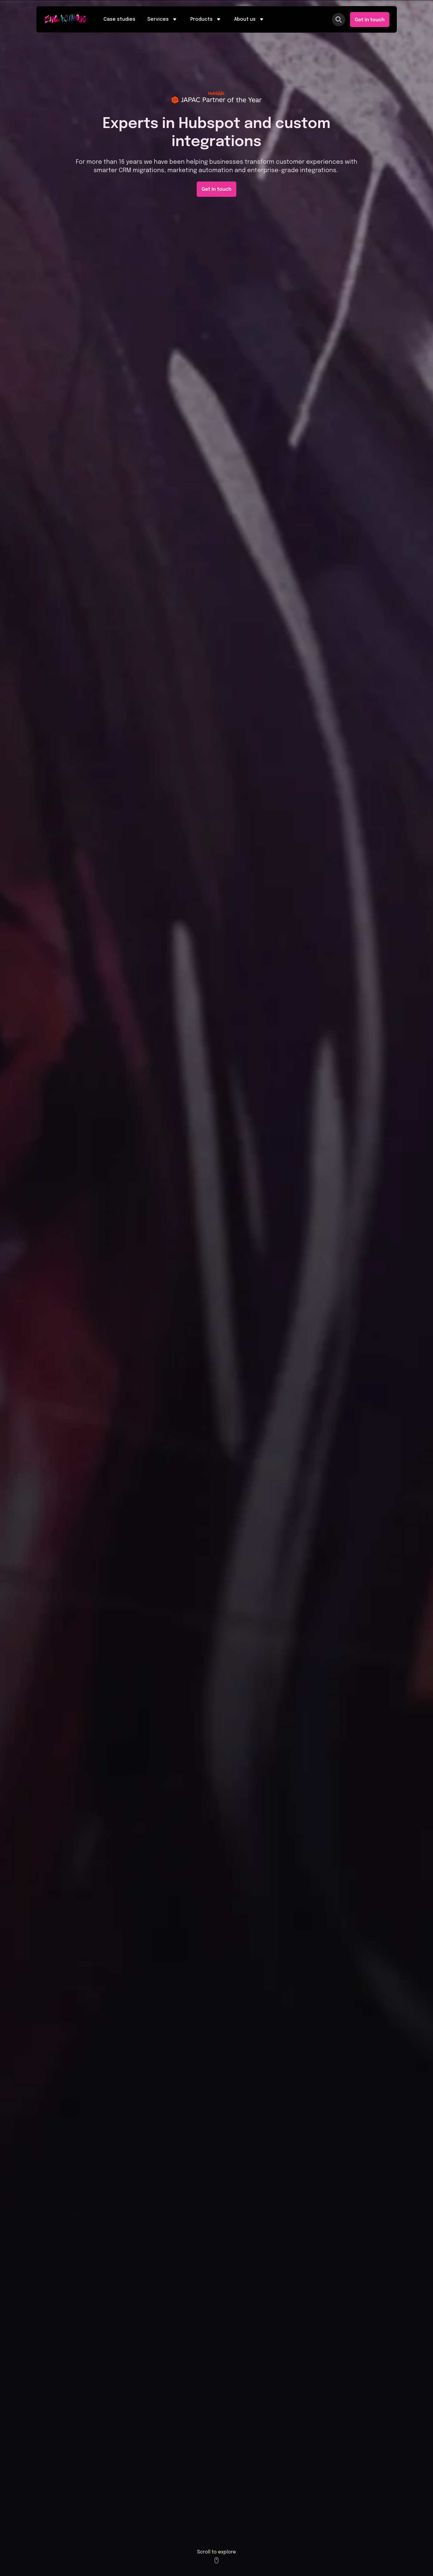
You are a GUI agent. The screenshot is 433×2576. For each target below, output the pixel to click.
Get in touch (370, 20)
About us (249, 19)
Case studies (119, 19)
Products (206, 19)
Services (162, 19)
